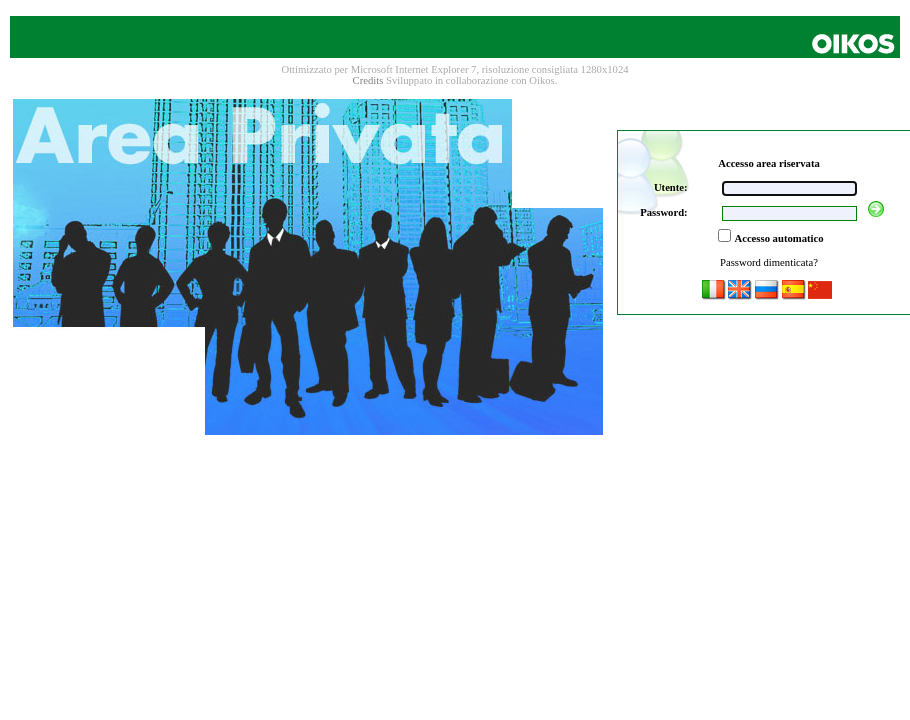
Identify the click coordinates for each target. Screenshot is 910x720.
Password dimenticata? (769, 262)
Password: (663, 212)
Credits (368, 80)
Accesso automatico (778, 238)
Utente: (671, 187)
